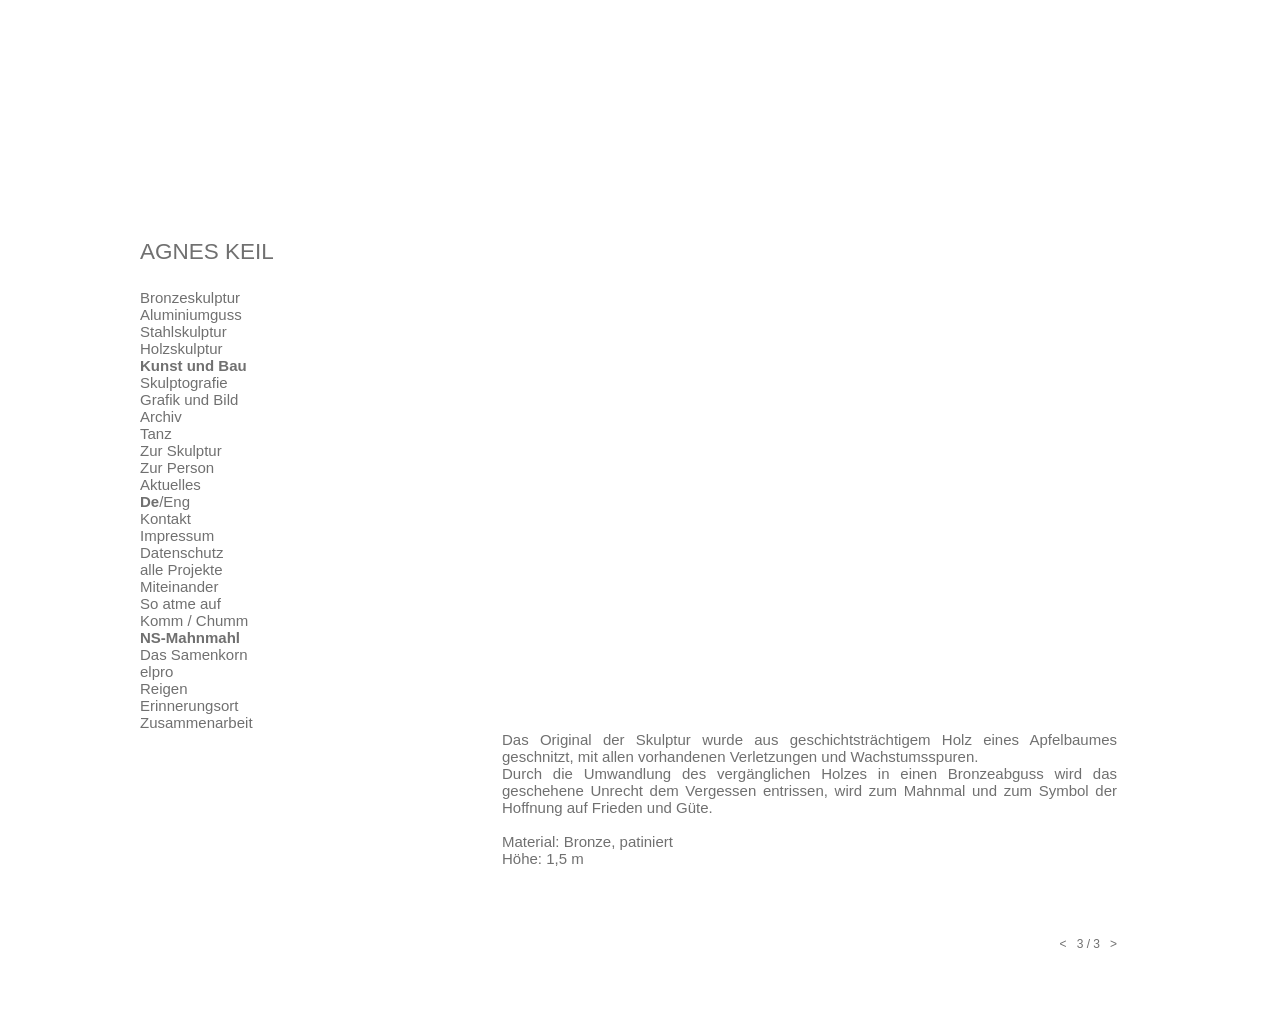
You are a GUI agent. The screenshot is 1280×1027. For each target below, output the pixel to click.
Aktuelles (170, 484)
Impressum (177, 535)
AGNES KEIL (207, 251)
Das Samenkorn (194, 654)
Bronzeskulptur (190, 297)
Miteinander (179, 586)
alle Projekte (181, 569)
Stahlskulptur (183, 331)
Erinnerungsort (189, 705)
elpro (156, 671)
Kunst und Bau (193, 365)
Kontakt (165, 518)
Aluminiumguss (191, 314)
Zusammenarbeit (196, 722)
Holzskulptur (181, 348)
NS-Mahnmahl (190, 637)
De (149, 501)
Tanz (156, 433)
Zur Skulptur (181, 450)
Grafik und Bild (189, 399)
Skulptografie (184, 382)
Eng (176, 501)
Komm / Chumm (194, 620)
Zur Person (177, 467)
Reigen (164, 688)
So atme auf (180, 603)
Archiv (161, 416)
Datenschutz (181, 552)
